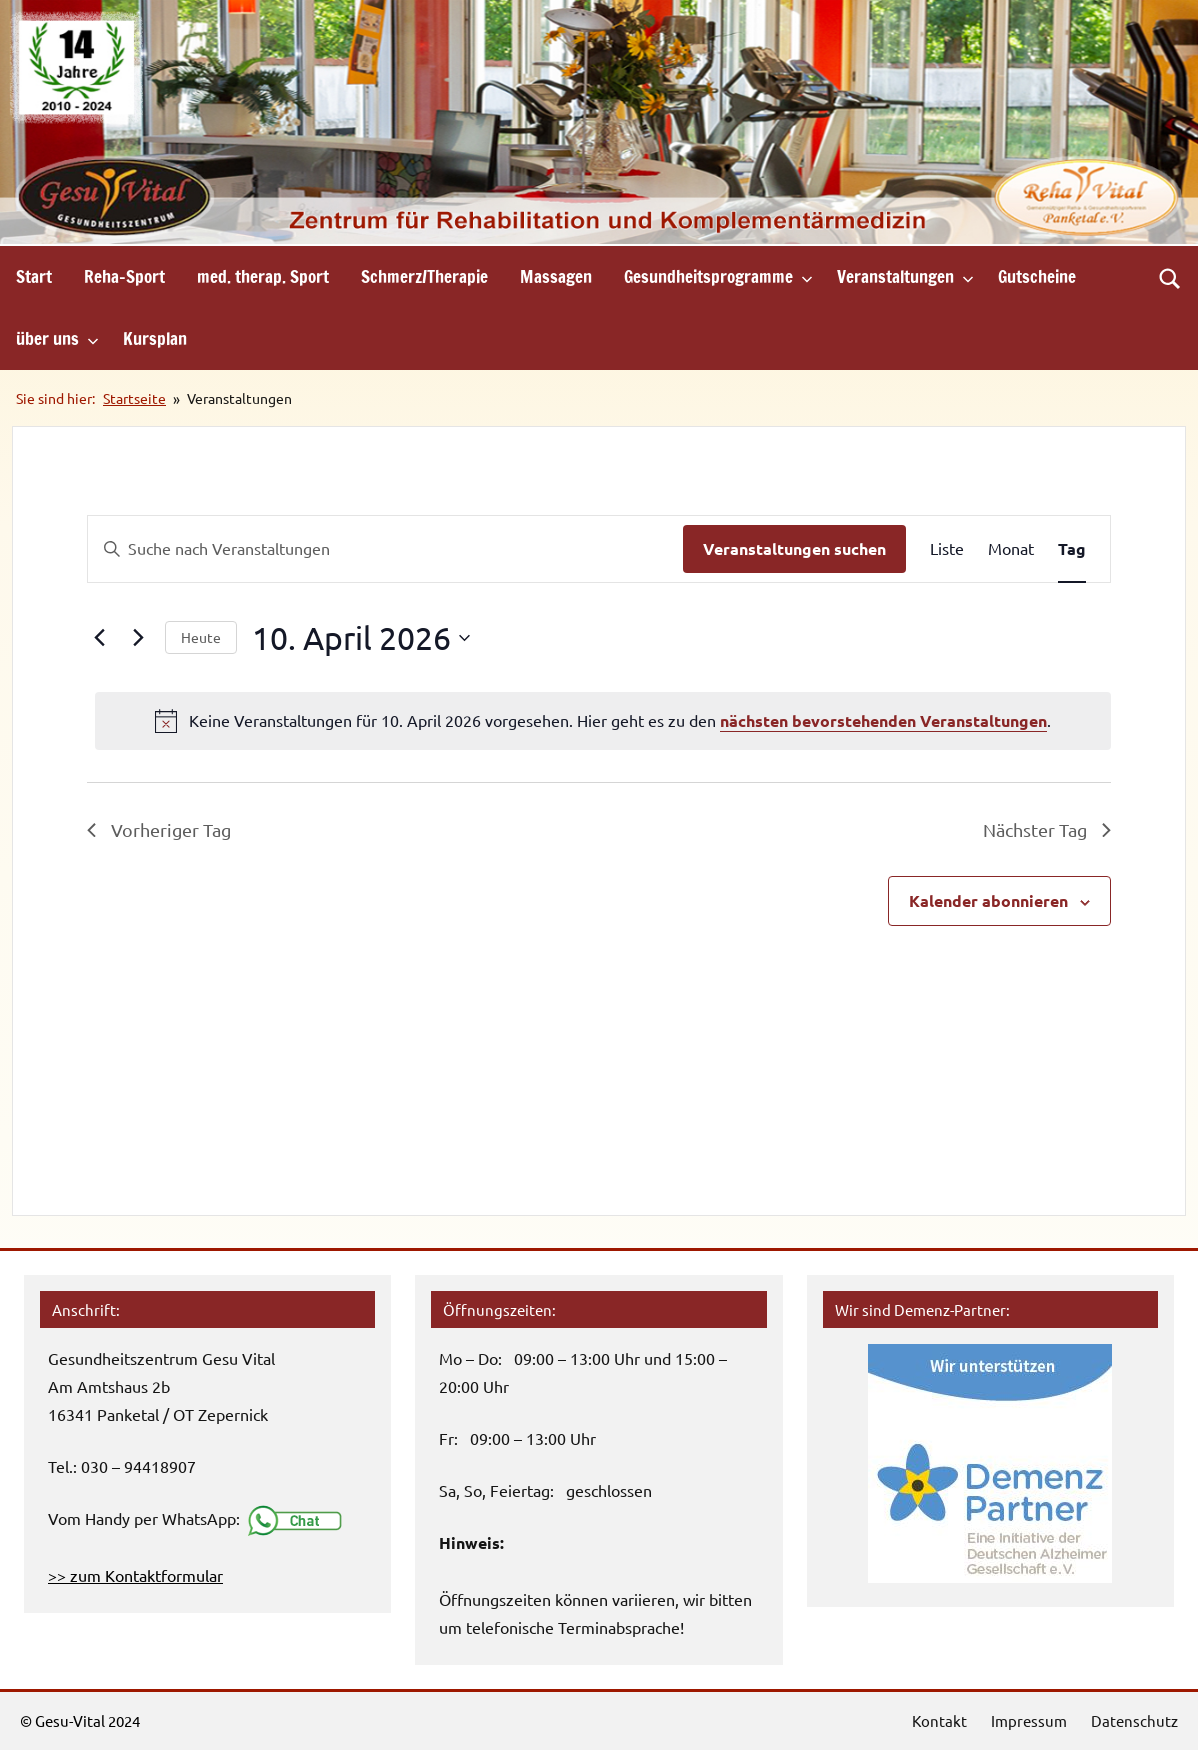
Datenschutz (1134, 1720)
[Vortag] (99, 638)
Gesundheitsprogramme (718, 276)
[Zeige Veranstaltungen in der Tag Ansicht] (1072, 549)
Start (34, 276)
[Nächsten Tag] (138, 638)
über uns (57, 338)
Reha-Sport (124, 276)
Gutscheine (1037, 276)
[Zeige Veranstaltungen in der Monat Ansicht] (1011, 549)
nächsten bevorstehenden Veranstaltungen (883, 720)
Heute (201, 637)
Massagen (556, 276)
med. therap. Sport (263, 276)
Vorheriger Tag (159, 829)
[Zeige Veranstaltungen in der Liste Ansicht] (947, 549)
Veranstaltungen (905, 276)
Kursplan (155, 338)
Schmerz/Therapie (424, 276)
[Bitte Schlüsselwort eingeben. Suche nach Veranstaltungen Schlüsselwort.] (385, 549)
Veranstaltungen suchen (794, 548)
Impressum (1029, 1720)
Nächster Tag (1047, 829)
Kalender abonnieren (988, 900)
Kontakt (939, 1720)
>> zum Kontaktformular (135, 1575)
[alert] (603, 721)
